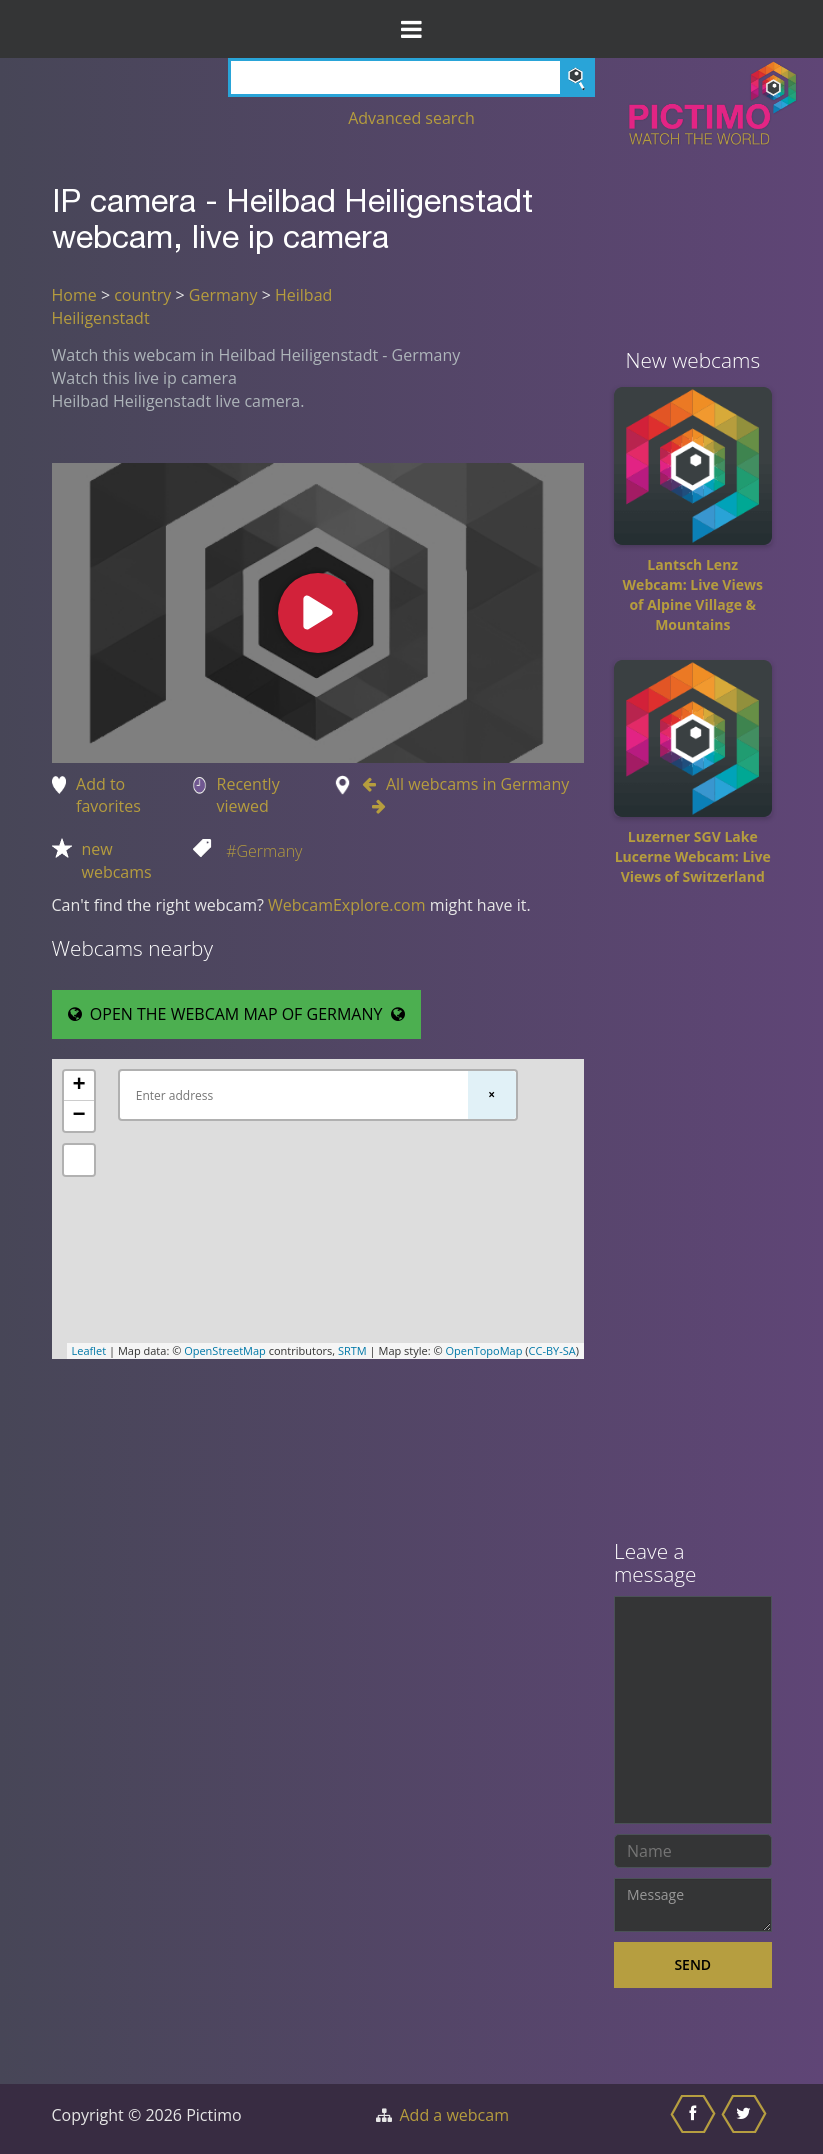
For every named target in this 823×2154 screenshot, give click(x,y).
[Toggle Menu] (411, 29)
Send (692, 1964)
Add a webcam (454, 2115)
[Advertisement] (693, 1220)
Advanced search (411, 118)
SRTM (352, 1350)
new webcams (117, 860)
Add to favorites (108, 795)
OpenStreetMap (225, 1350)
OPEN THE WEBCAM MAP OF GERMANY (236, 1014)
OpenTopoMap (483, 1350)
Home (74, 295)
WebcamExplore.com (346, 905)
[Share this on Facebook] (695, 2119)
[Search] (411, 77)
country (142, 295)
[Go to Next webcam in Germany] (374, 806)
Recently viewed (248, 795)
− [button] (78, 1116)
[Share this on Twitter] (746, 2119)
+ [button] (78, 1086)
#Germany (264, 851)
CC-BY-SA (552, 1350)
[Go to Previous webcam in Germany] (374, 784)
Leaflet (89, 1350)
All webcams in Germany (477, 784)
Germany (223, 295)
